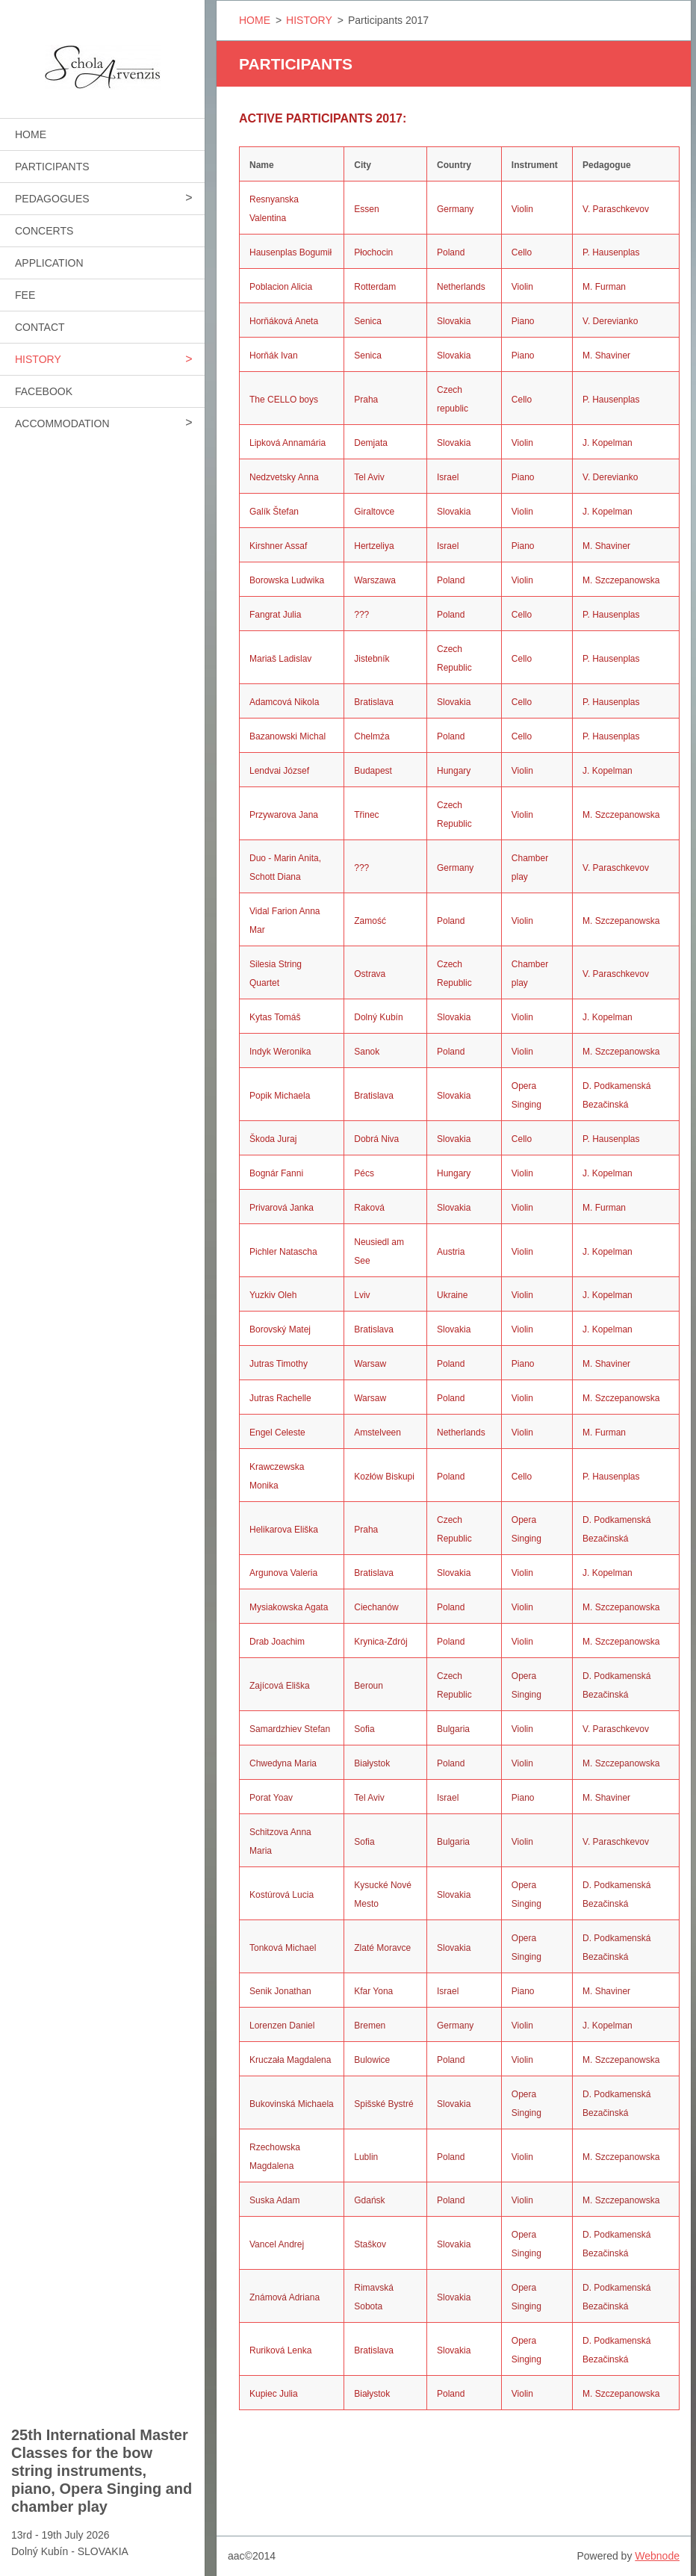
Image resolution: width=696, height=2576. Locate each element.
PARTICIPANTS (52, 167)
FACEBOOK (43, 391)
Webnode (657, 2556)
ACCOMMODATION (62, 423)
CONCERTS (44, 231)
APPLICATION (49, 263)
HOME (30, 134)
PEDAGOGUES (52, 199)
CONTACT (40, 327)
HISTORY (38, 359)
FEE (25, 295)
